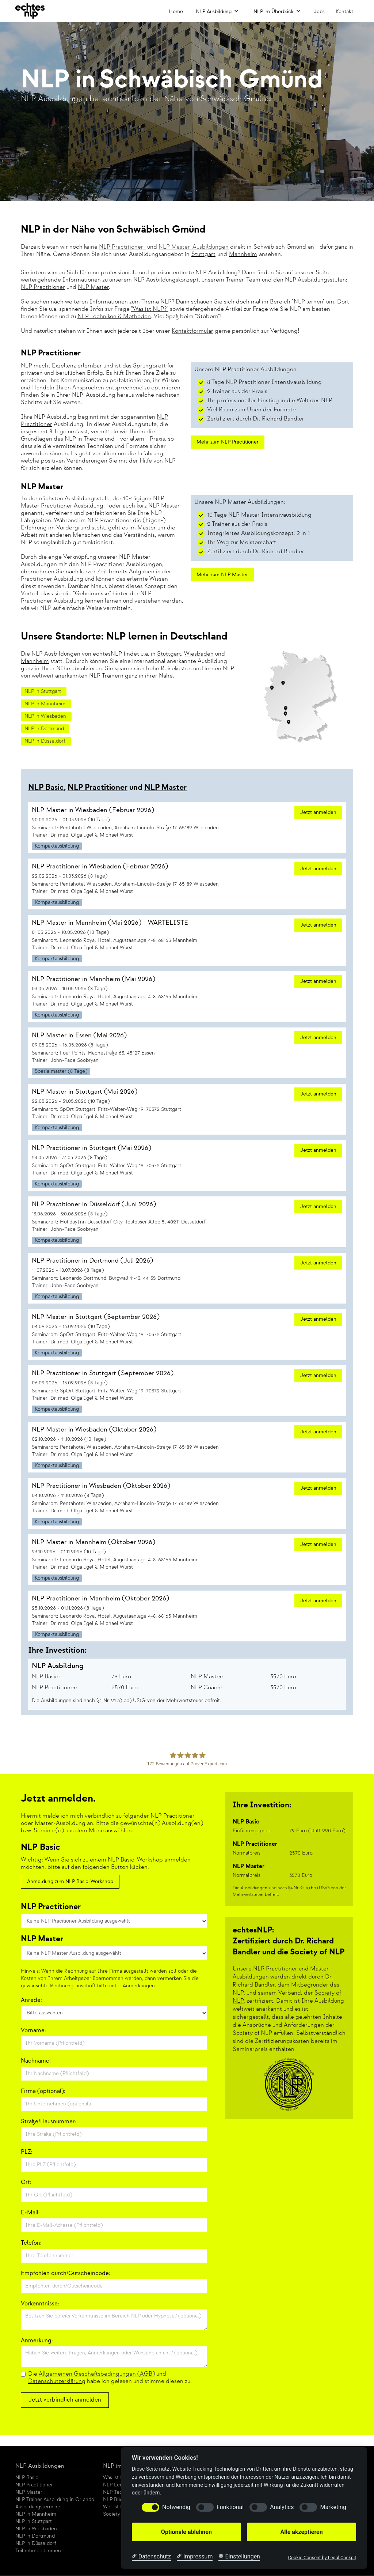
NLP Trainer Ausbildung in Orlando (54, 2499)
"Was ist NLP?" (149, 309)
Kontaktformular (192, 331)
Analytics (282, 2507)
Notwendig (176, 2507)
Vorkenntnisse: (40, 2303)
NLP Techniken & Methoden (114, 316)
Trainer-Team (243, 279)
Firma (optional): (43, 2091)
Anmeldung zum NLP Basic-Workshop (70, 1881)
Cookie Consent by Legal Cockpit (322, 2557)
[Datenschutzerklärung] (151, 2556)
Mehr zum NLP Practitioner (227, 442)
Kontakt (344, 11)
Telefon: (31, 2243)
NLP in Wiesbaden (36, 2529)
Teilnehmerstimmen (38, 2550)
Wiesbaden (199, 653)
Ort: (26, 2182)
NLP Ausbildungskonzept (166, 279)
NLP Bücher (116, 2499)
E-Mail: (30, 2212)
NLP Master (93, 287)
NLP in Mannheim (35, 2514)
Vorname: (33, 2030)
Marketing (333, 2507)
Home (176, 11)
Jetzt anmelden (318, 812)
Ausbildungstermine (37, 2507)
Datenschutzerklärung (56, 2381)
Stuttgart (169, 653)
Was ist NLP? (117, 2477)
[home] (30, 11)
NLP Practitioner (43, 287)
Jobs (319, 11)
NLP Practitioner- (122, 247)
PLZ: (27, 2152)
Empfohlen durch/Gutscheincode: (65, 2273)
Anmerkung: (37, 2340)
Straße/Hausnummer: (48, 2121)
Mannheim (35, 661)
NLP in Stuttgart (33, 2521)
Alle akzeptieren (301, 2531)
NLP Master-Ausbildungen (194, 247)
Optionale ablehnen (186, 2531)
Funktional (230, 2507)
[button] (217, 11)
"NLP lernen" (308, 301)
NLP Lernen (116, 2485)
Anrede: (31, 2000)
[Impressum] (195, 2556)
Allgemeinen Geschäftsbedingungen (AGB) (97, 2374)
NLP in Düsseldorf (35, 2543)
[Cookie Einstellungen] (239, 2556)
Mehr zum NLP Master (222, 575)
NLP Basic (46, 787)
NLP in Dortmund (35, 2536)
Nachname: (36, 2061)
